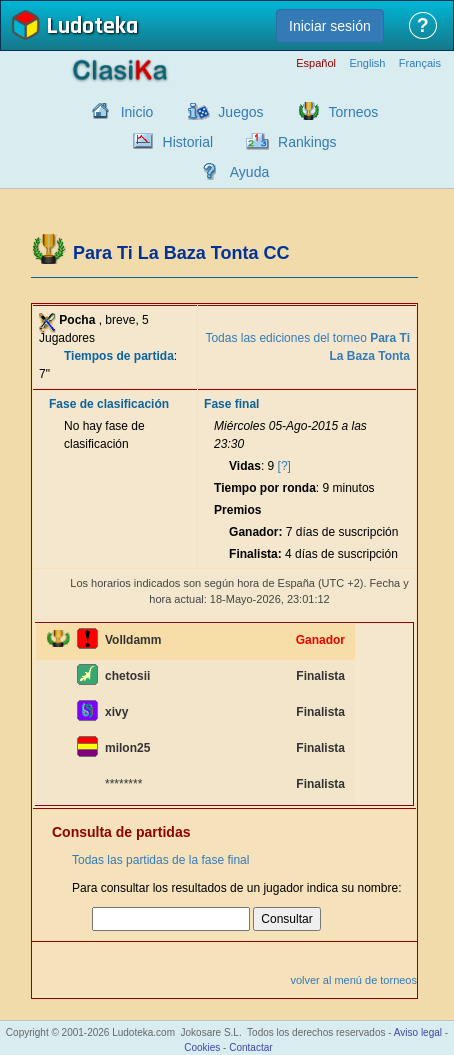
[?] (284, 466)
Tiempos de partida (119, 356)
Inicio (137, 112)
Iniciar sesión (330, 26)
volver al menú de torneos (353, 980)
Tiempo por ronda (265, 488)
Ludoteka (92, 27)
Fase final (231, 404)
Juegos (240, 112)
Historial (188, 142)
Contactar (250, 1047)
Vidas (245, 466)
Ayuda (249, 172)
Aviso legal (418, 1032)
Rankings (307, 142)
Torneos (354, 112)
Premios (237, 510)
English (367, 63)
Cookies (202, 1047)
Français (420, 63)
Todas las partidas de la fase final (160, 860)
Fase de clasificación (109, 404)
